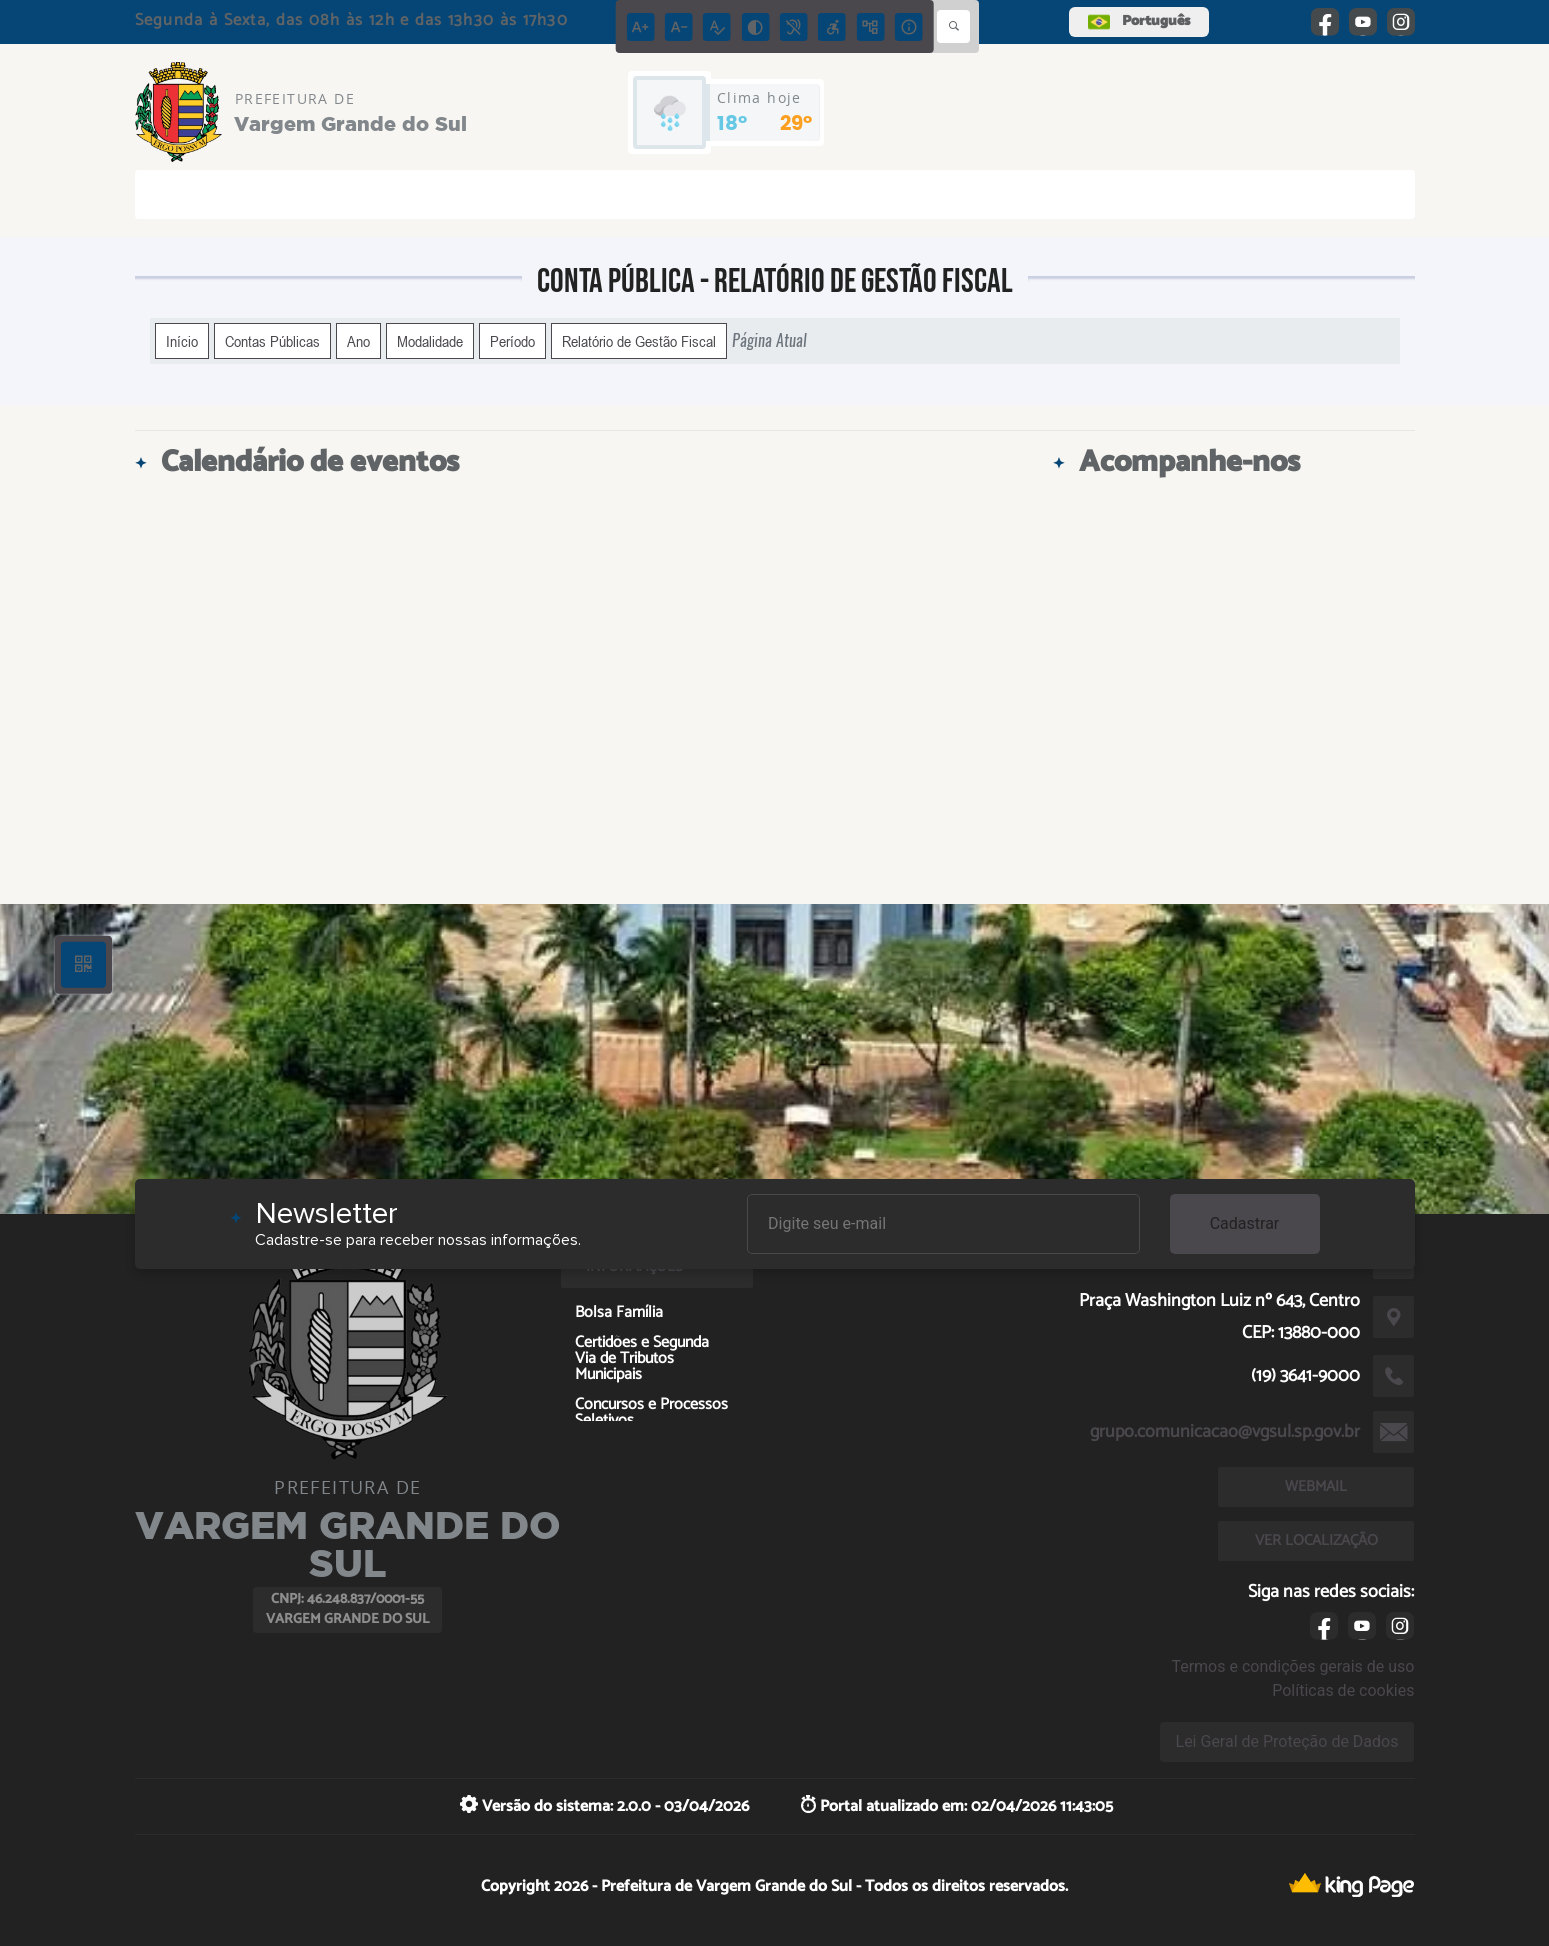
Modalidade (430, 341)
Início (182, 341)
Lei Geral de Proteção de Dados (1287, 1741)
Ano (358, 341)
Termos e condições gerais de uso (1292, 1666)
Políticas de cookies (1343, 1690)
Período (512, 341)
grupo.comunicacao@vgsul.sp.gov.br (1225, 1432)
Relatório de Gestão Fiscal (639, 341)
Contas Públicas (272, 341)
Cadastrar (1245, 1223)
